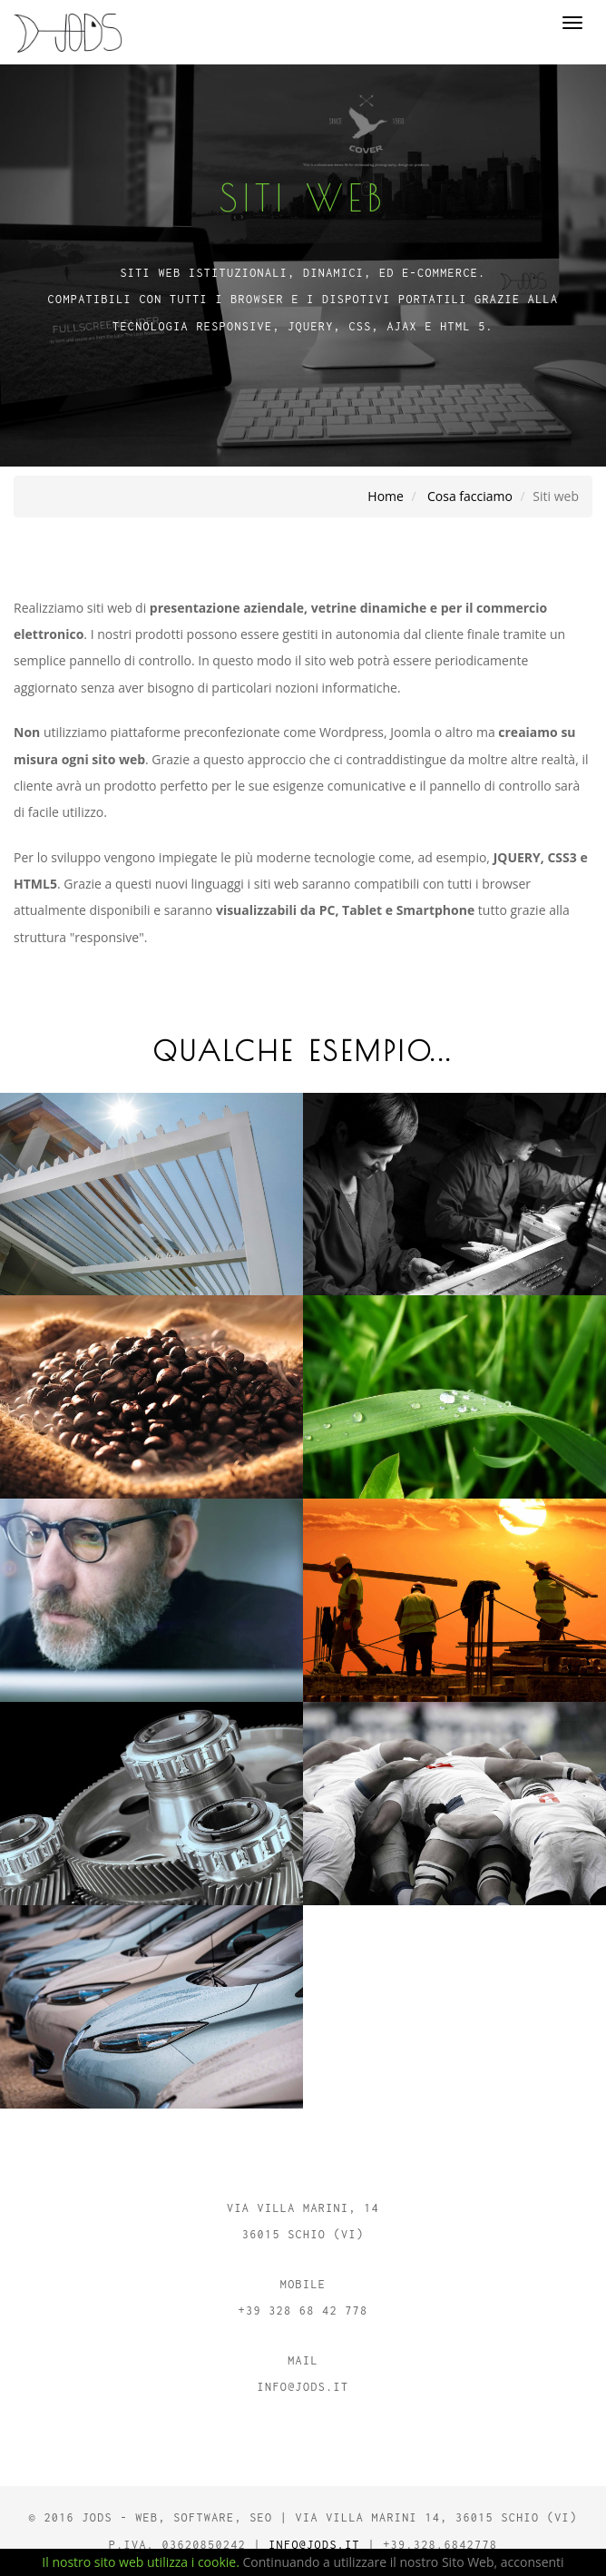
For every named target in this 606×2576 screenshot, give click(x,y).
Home (385, 496)
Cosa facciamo (470, 496)
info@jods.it (314, 2544)
